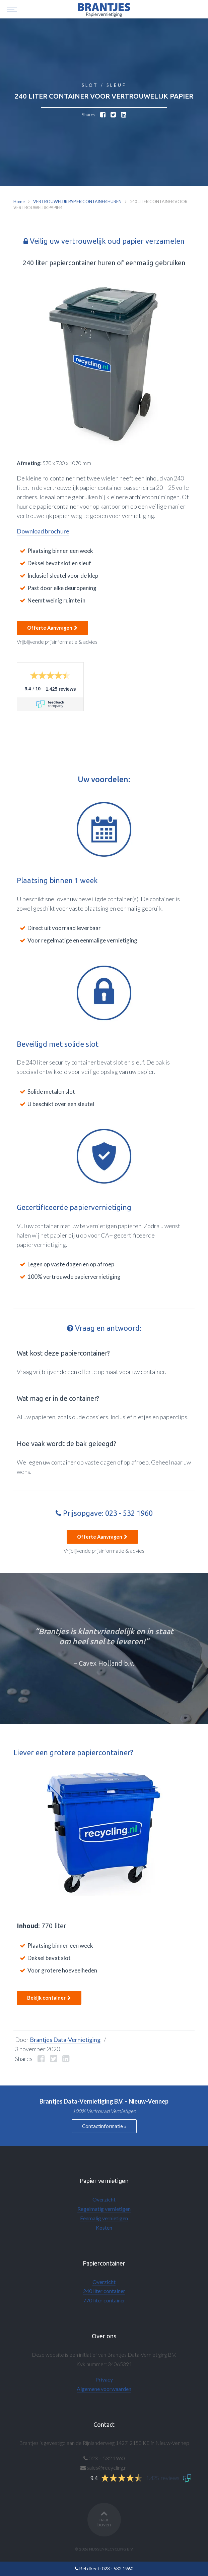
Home (19, 201)
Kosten (104, 2227)
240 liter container (104, 2291)
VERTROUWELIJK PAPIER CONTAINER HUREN (77, 201)
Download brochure (43, 531)
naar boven (104, 2518)
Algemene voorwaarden (104, 2389)
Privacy (104, 2379)
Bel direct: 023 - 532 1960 (104, 2568)
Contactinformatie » (104, 2126)
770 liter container (104, 2300)
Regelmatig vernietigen (104, 2209)
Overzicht (104, 2199)
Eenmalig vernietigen (104, 2218)
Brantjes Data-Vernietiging (65, 2039)
